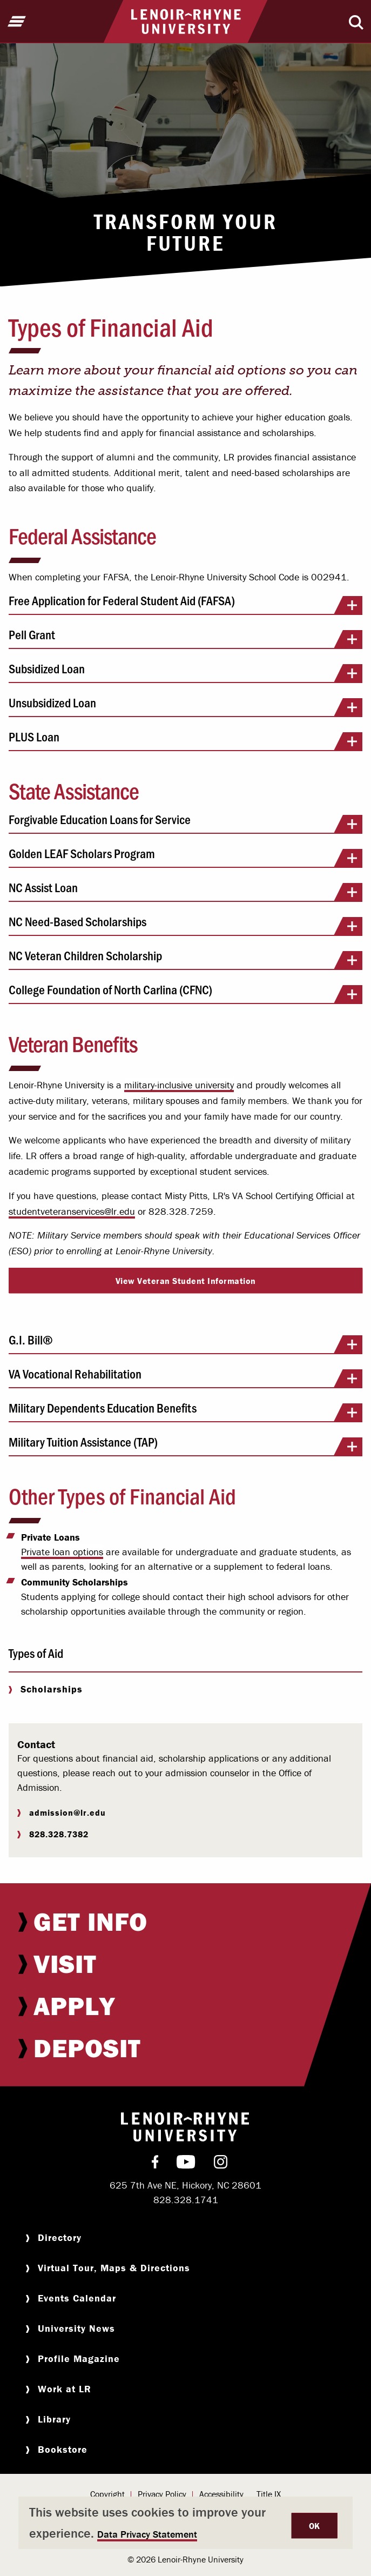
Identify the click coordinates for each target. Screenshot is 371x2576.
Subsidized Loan (185, 672)
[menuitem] (185, 1921)
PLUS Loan (185, 740)
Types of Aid (36, 1652)
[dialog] (185, 2523)
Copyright (107, 2493)
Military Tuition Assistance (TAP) (185, 1445)
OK (314, 2525)
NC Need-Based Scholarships (185, 925)
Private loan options (62, 1551)
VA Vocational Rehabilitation (185, 1377)
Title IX (269, 2493)
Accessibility (221, 2493)
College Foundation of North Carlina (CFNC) (185, 993)
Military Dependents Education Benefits (185, 1411)
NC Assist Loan (185, 891)
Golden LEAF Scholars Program (185, 857)
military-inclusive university (179, 1085)
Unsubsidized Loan (185, 706)
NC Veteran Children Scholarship (185, 959)
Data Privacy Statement (147, 2534)
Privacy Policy (162, 2493)
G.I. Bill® (185, 1343)
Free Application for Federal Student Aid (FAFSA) (185, 604)
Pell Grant (185, 638)
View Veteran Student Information (186, 1280)
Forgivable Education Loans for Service (185, 823)
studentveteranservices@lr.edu (72, 1211)
